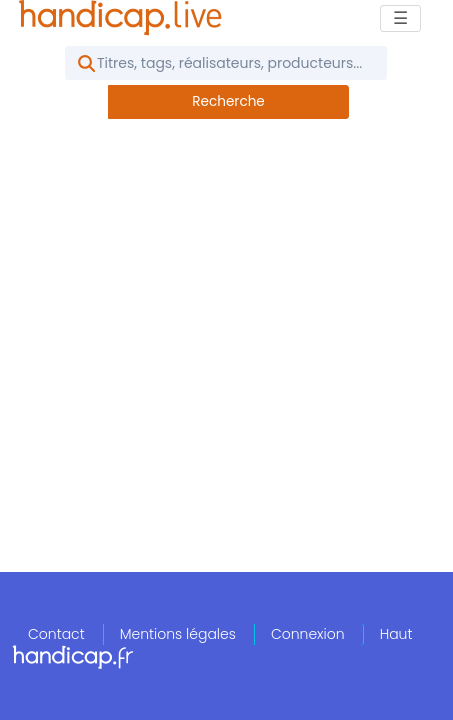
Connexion (308, 634)
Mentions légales (178, 634)
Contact (56, 634)
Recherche (228, 101)
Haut (396, 634)
